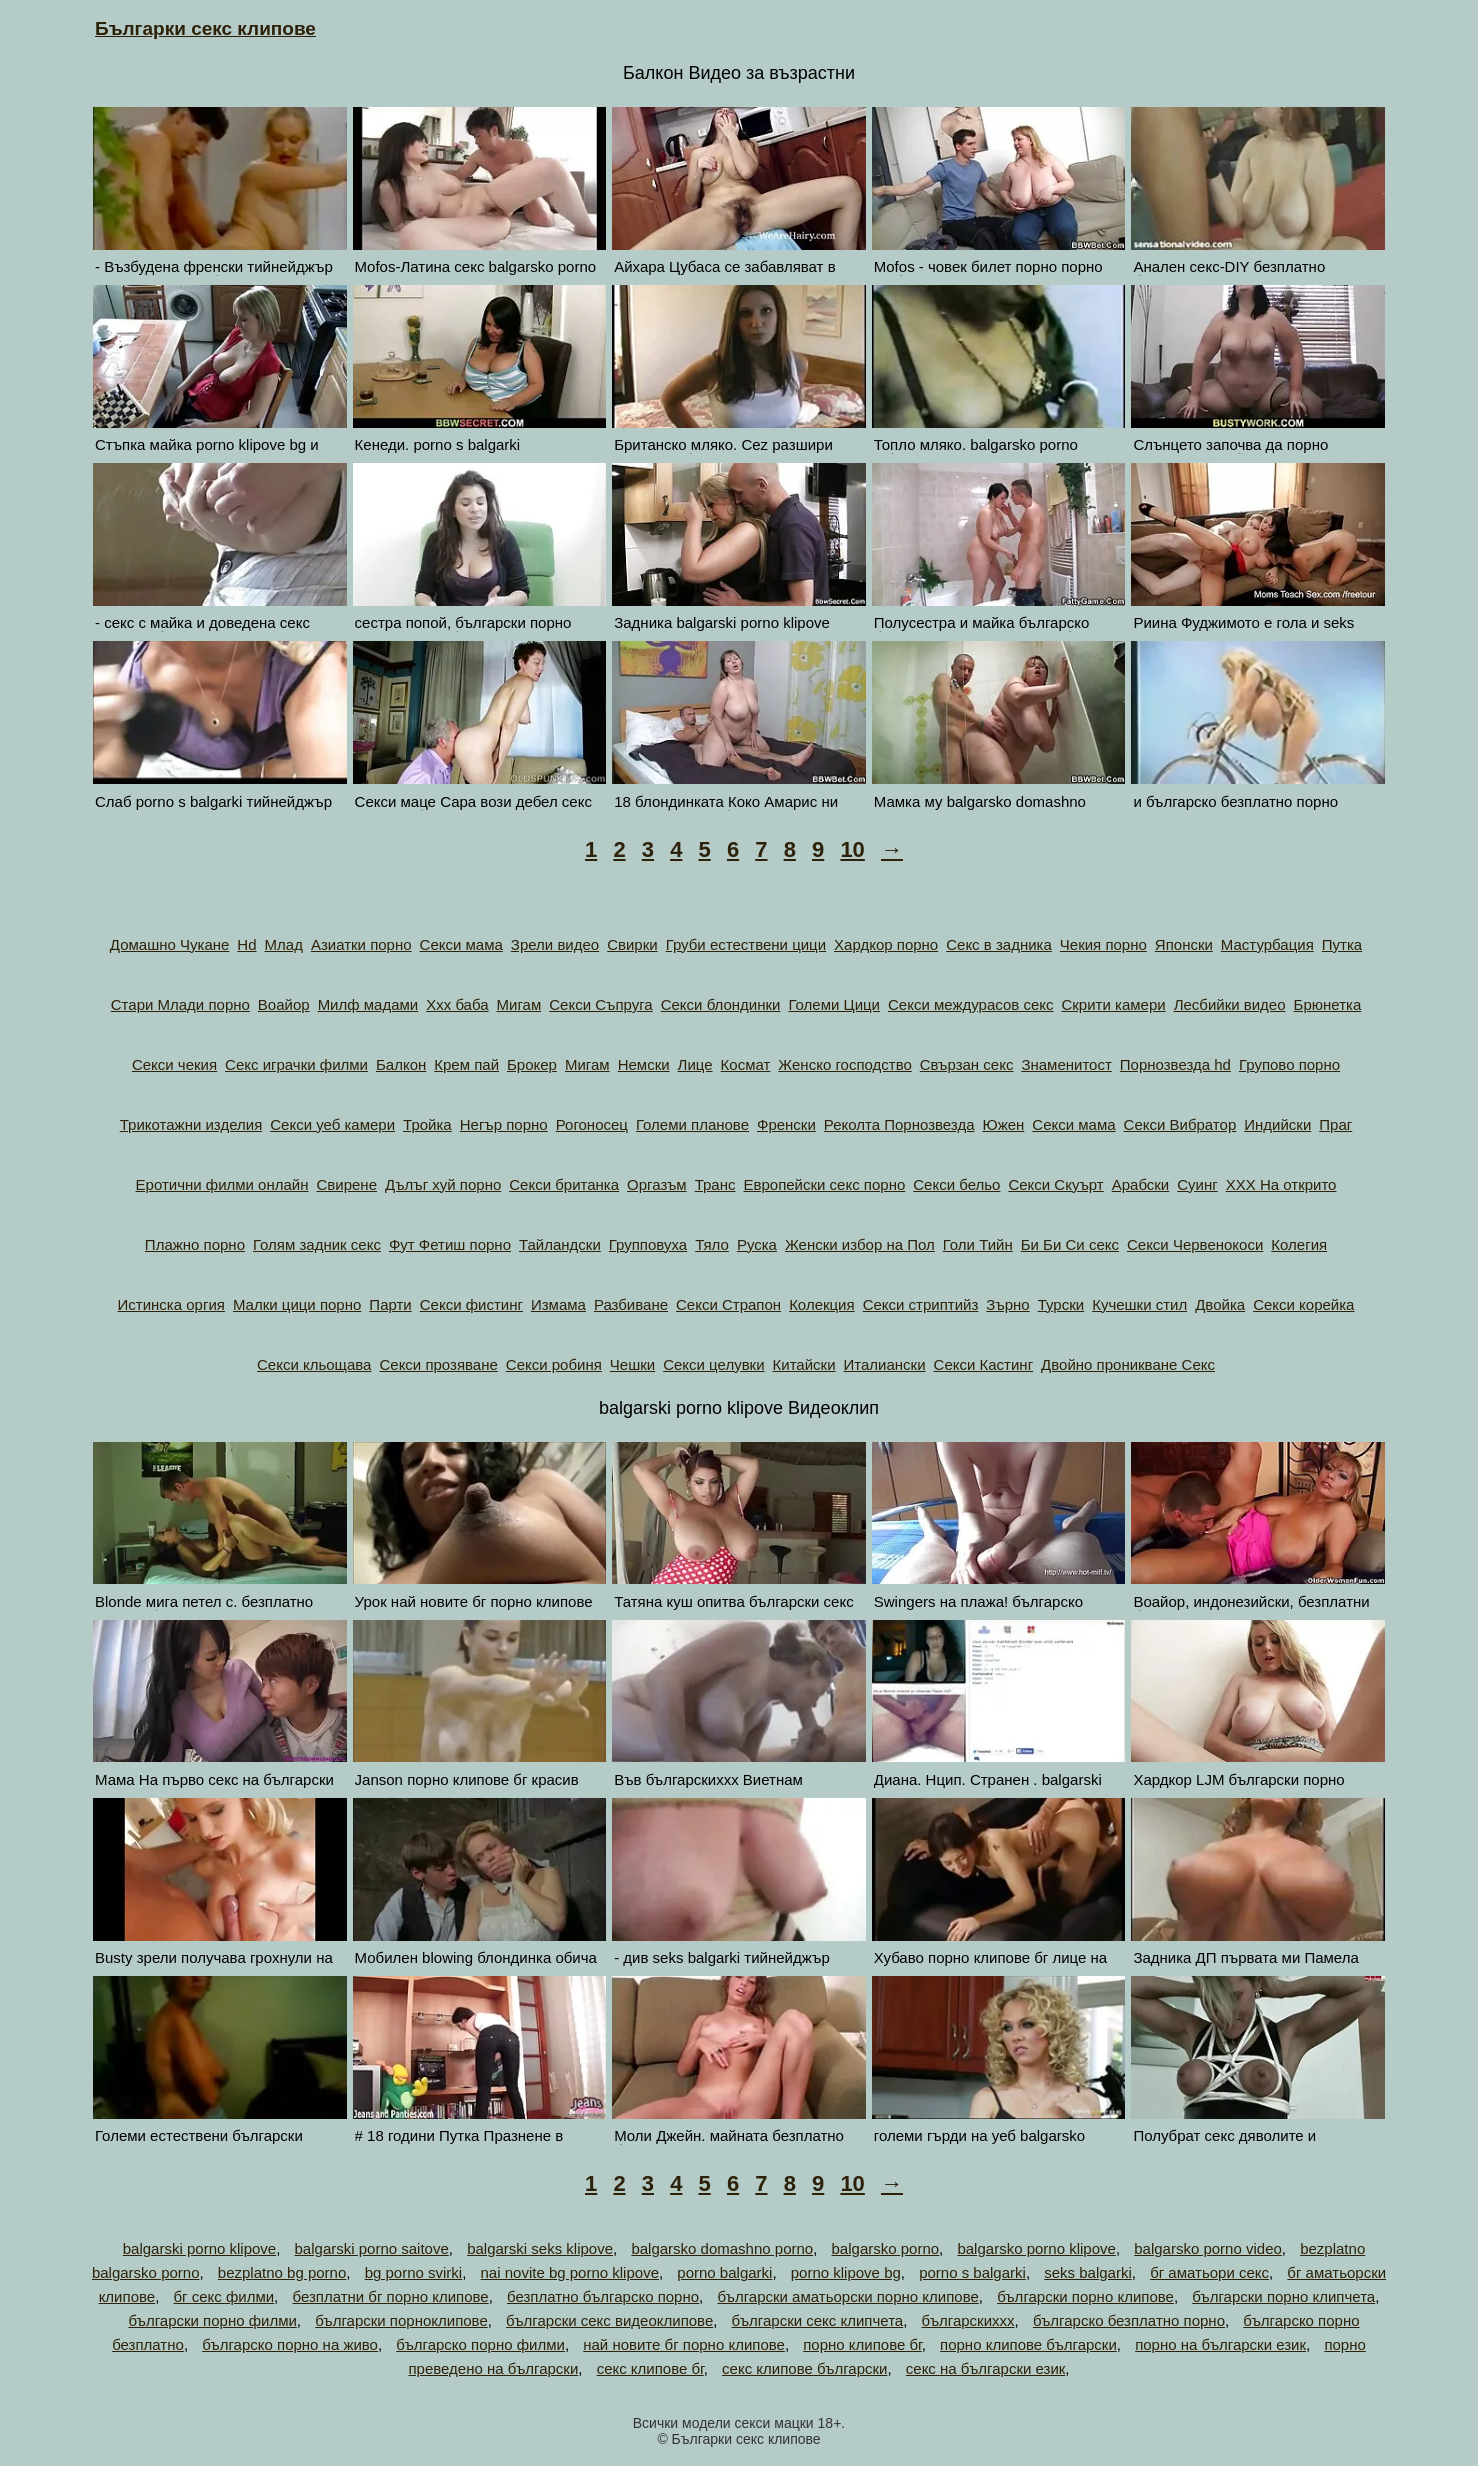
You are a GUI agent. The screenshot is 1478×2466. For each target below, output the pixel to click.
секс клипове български (804, 2368)
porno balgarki (724, 2272)
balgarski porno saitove (372, 2248)
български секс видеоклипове (609, 2320)
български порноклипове (401, 2320)
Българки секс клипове (205, 28)
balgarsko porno (886, 2248)
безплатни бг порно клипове (390, 2296)
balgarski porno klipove (199, 2248)
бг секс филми (223, 2296)
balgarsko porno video (1208, 2248)
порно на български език (1220, 2344)
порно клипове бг (862, 2344)
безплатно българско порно (603, 2296)
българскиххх (968, 2320)
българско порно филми (480, 2344)
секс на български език (986, 2368)
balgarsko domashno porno (722, 2248)
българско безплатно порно (1129, 2320)
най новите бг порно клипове (684, 2344)
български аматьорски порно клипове (847, 2296)
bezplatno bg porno (282, 2272)
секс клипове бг (650, 2368)
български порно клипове (1085, 2296)
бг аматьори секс (1209, 2272)
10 (852, 849)
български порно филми (212, 2320)
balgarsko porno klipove (1036, 2248)
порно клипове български (1028, 2344)
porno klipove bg (846, 2272)
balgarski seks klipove (540, 2248)
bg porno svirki (414, 2272)
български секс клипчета (818, 2320)
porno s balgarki (972, 2272)
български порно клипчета (1283, 2296)
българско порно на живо (290, 2344)
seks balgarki (1088, 2272)
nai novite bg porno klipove (570, 2272)
